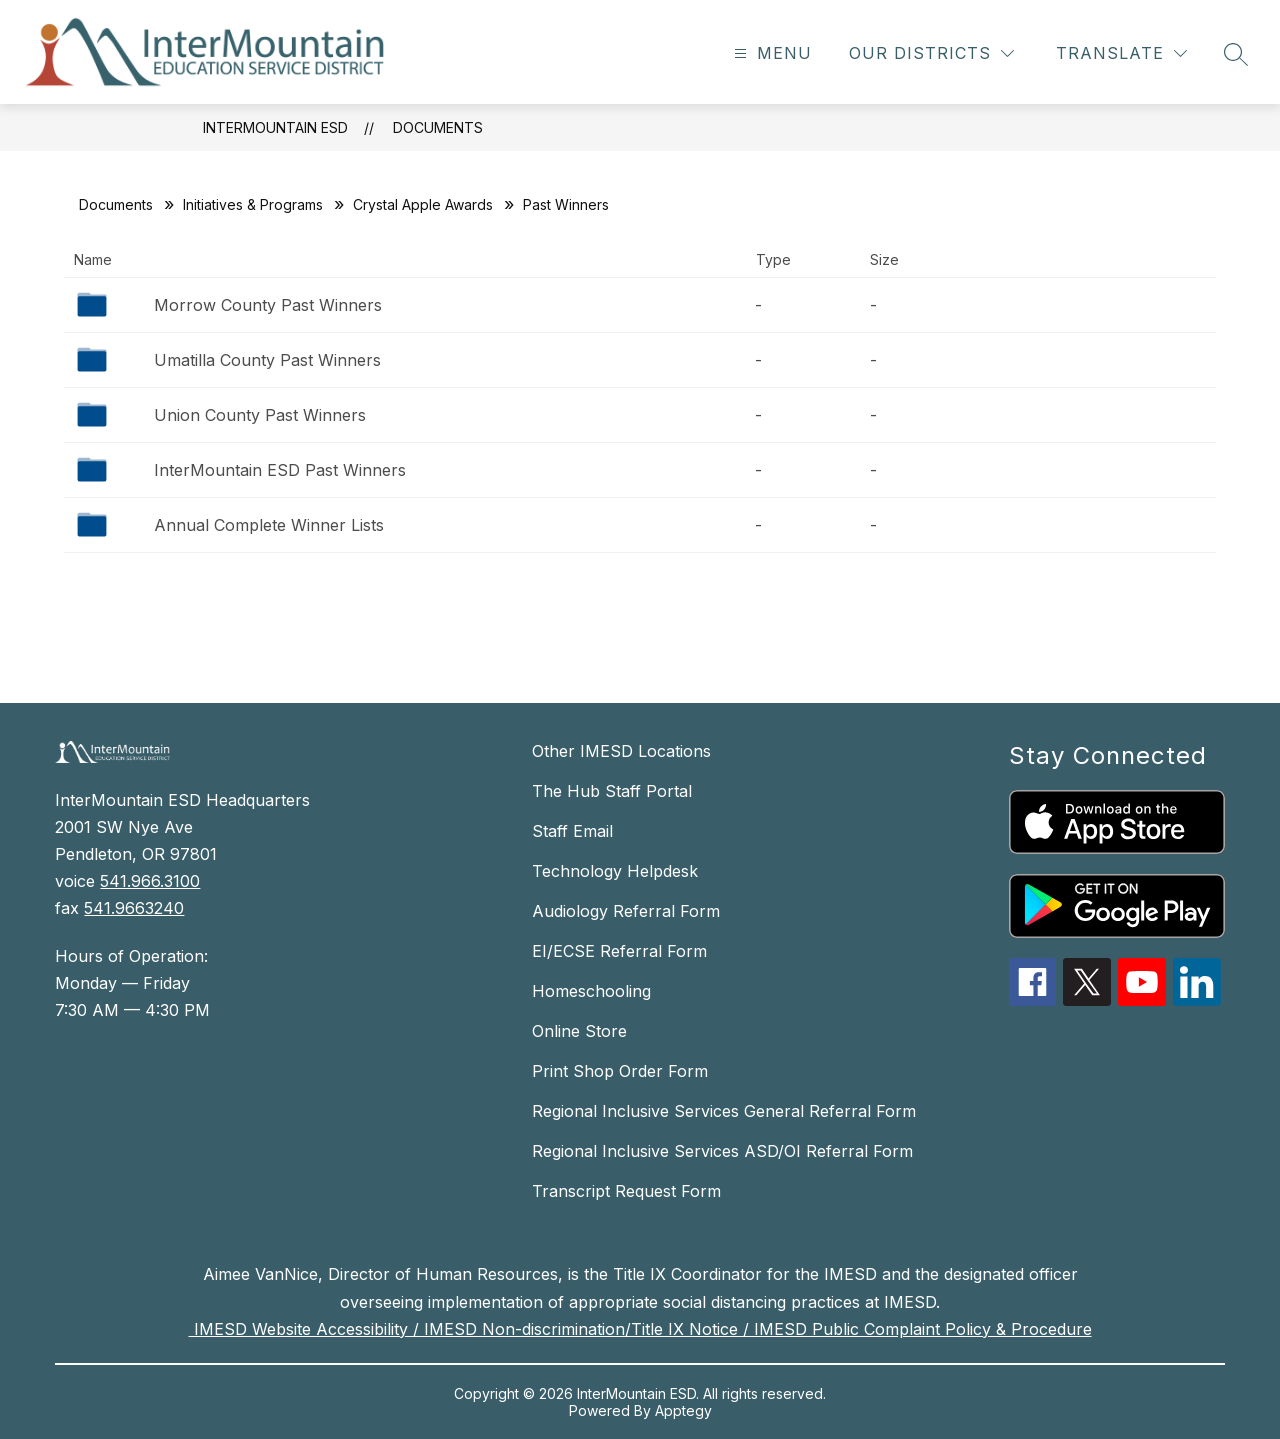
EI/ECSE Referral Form (619, 951)
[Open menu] (770, 53)
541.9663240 (134, 908)
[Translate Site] (1121, 53)
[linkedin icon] (1197, 1000)
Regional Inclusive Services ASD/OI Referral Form (722, 1151)
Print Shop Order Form (620, 1071)
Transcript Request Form (626, 1191)
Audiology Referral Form (626, 911)
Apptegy (683, 1410)
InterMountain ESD (275, 127)
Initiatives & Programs (253, 204)
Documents (438, 127)
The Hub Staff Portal (612, 791)
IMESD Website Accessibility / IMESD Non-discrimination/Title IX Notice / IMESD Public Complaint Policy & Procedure (640, 1329)
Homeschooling (591, 991)
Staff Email (572, 831)
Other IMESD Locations (621, 751)
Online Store (579, 1031)
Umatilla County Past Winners (267, 360)
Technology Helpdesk (615, 871)
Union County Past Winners (260, 415)
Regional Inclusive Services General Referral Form (724, 1111)
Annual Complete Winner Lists (269, 525)
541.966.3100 (150, 881)
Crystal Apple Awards (423, 204)
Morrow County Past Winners (268, 305)
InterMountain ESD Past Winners (280, 470)
